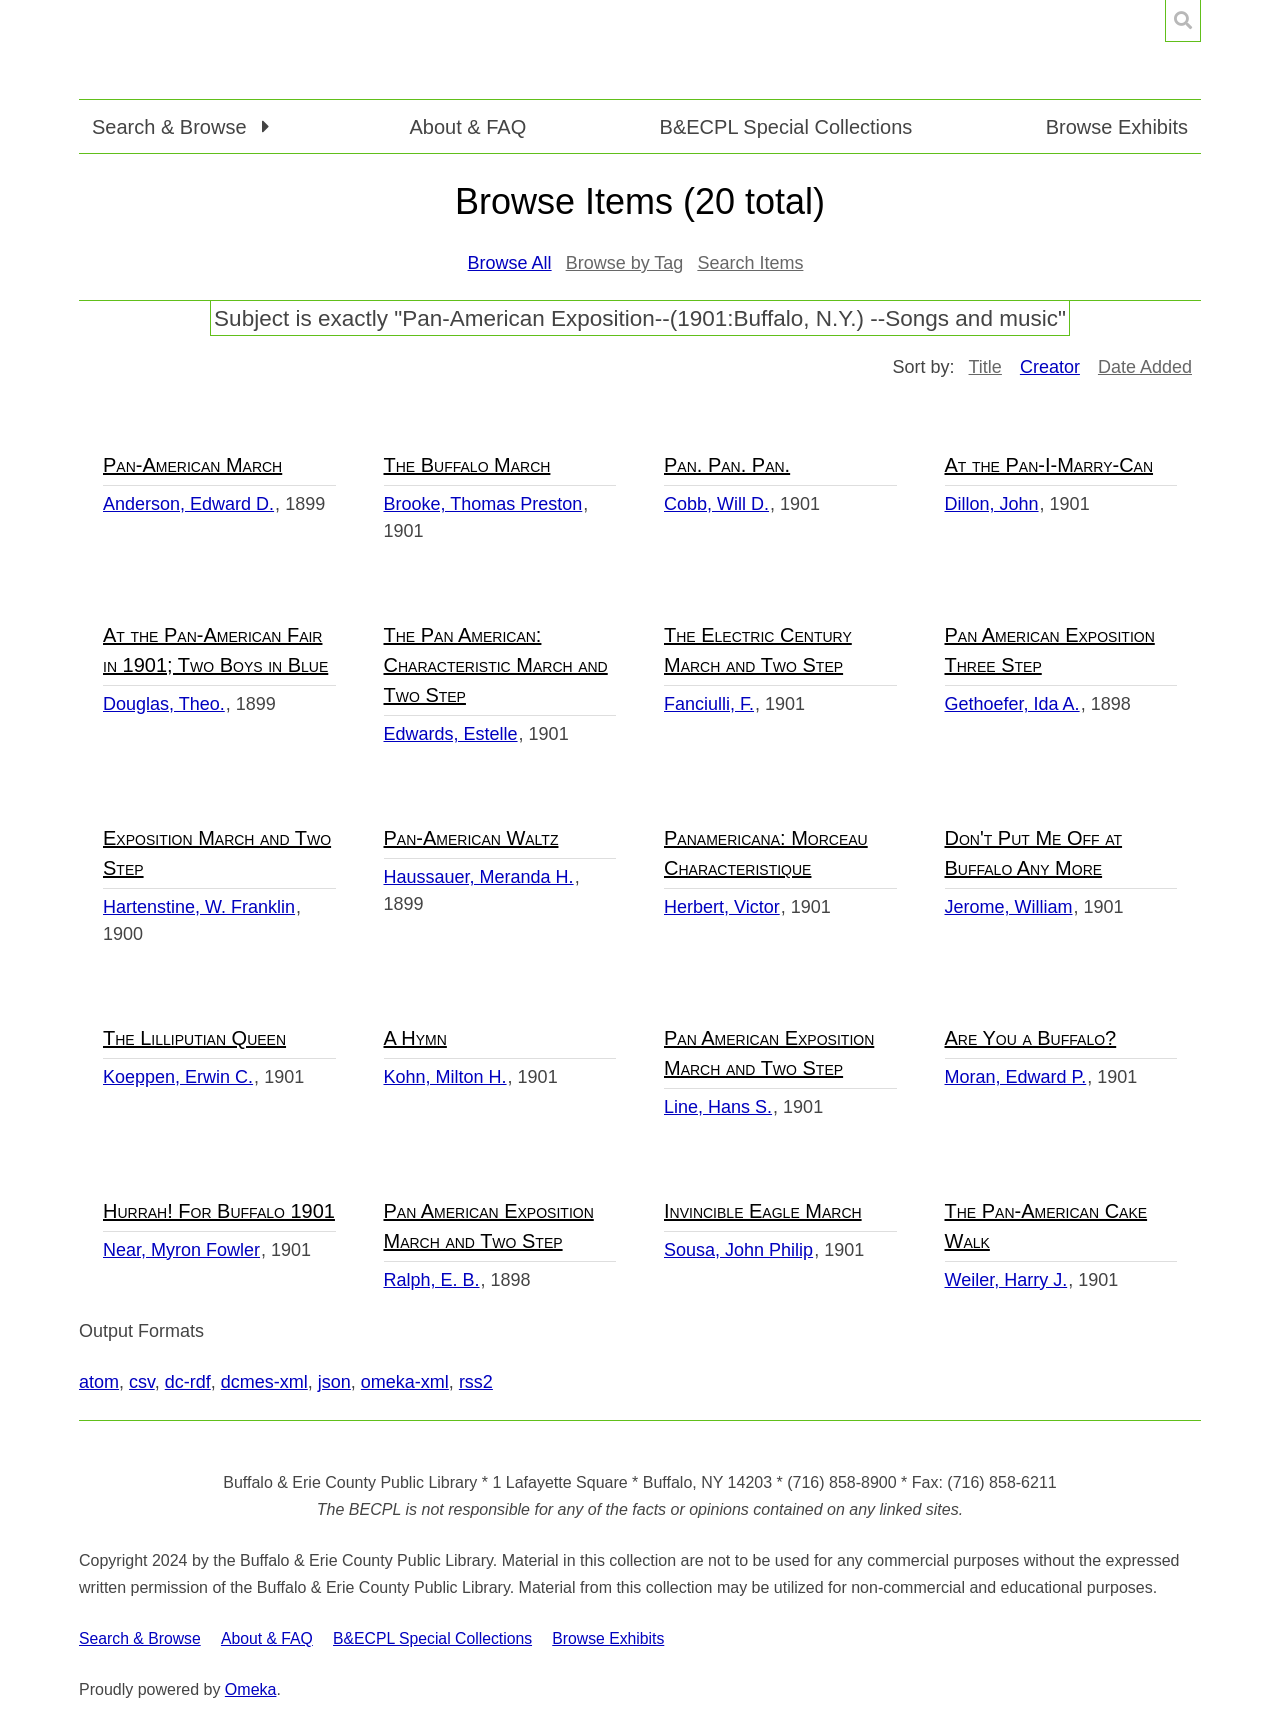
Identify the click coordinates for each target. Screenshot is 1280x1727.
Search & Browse (140, 1638)
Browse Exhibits (1117, 127)
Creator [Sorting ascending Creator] (1050, 367)
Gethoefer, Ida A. (1012, 704)
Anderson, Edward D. (188, 504)
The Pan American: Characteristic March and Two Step (496, 665)
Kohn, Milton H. (445, 1077)
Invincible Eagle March (763, 1211)
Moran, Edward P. (1016, 1077)
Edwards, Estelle (451, 734)
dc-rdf (188, 1382)
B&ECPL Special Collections (786, 127)
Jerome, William (1009, 907)
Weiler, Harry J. (1006, 1280)
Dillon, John (992, 504)
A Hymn (415, 1038)
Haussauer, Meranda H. (479, 877)
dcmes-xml (264, 1382)
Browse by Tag (625, 263)
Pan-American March (192, 465)
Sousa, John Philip (738, 1250)
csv (142, 1382)
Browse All (510, 263)
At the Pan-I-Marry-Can (1049, 465)
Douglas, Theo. (164, 704)
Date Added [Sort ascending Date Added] (1145, 367)
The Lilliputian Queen (194, 1038)
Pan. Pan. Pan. (727, 465)
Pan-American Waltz (471, 838)
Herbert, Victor (722, 907)
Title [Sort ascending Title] (985, 367)
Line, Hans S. (718, 1107)
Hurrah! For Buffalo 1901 (219, 1211)
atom (99, 1382)
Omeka (251, 1689)
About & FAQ (467, 127)
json (334, 1382)
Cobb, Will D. (716, 504)
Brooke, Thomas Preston (483, 504)
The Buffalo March (467, 465)
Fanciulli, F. (709, 704)
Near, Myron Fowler (181, 1250)
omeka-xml (405, 1382)
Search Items (750, 263)
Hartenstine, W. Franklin (199, 907)
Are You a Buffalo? (1031, 1038)
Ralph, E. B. (432, 1280)
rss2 (476, 1382)
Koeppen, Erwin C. (178, 1077)
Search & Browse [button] (172, 127)
